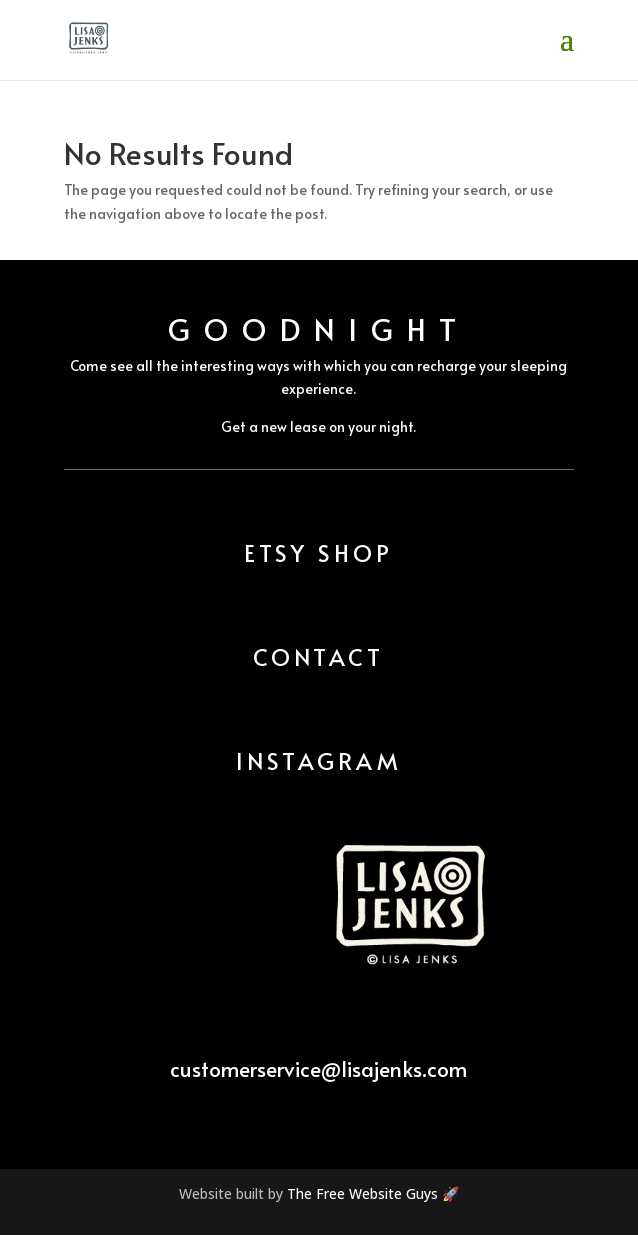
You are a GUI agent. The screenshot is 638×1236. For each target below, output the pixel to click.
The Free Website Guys (362, 1193)
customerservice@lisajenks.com (318, 1068)
